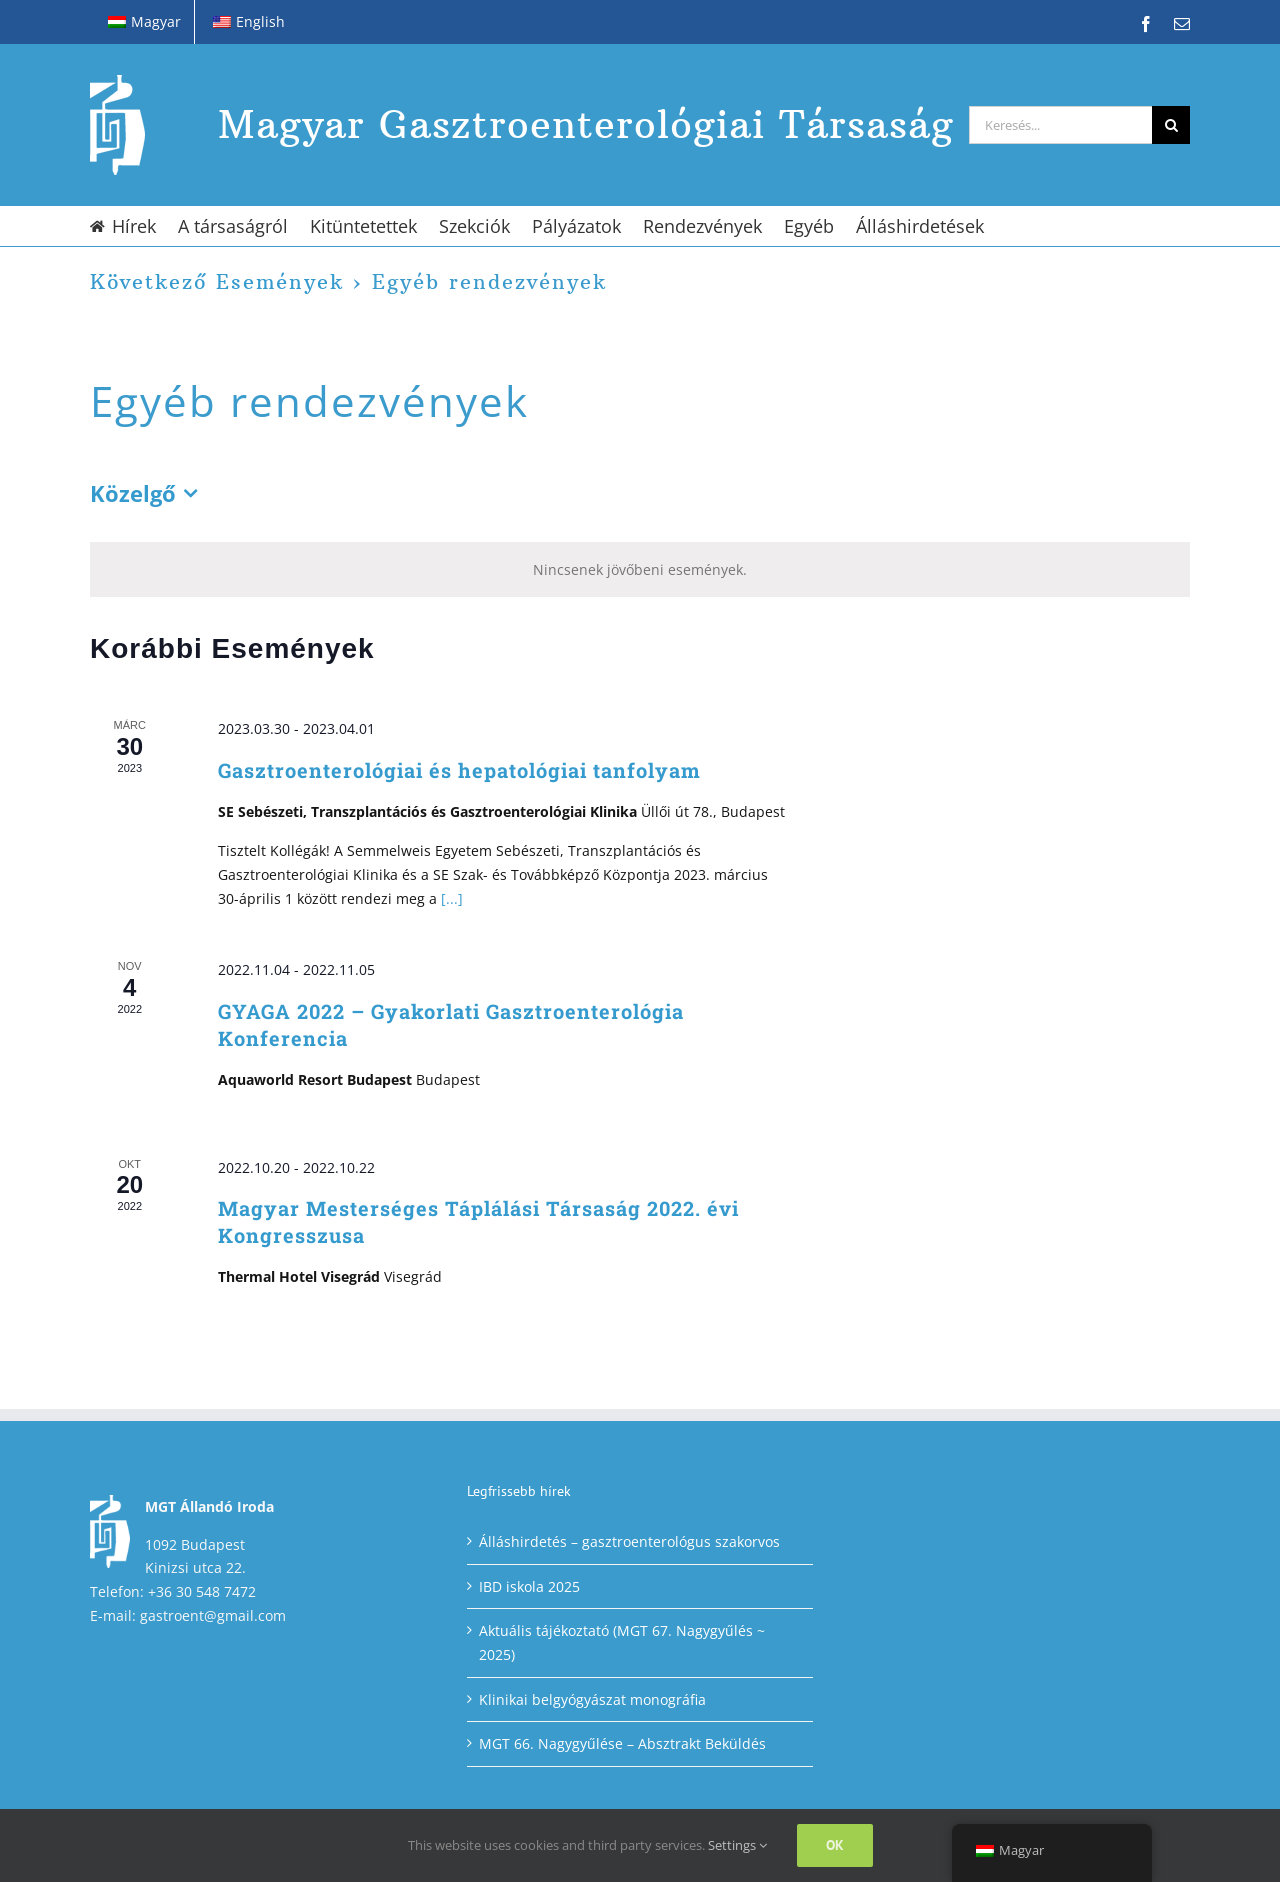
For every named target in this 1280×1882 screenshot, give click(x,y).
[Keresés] (1171, 125)
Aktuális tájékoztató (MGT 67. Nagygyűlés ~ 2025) (622, 1642)
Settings (737, 1845)
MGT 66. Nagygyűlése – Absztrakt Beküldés (622, 1743)
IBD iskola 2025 (529, 1586)
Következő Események (217, 281)
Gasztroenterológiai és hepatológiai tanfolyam (459, 770)
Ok (835, 1845)
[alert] (640, 570)
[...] (452, 898)
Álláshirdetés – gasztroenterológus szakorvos (629, 1541)
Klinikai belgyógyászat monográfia (592, 1699)
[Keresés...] (1060, 125)
